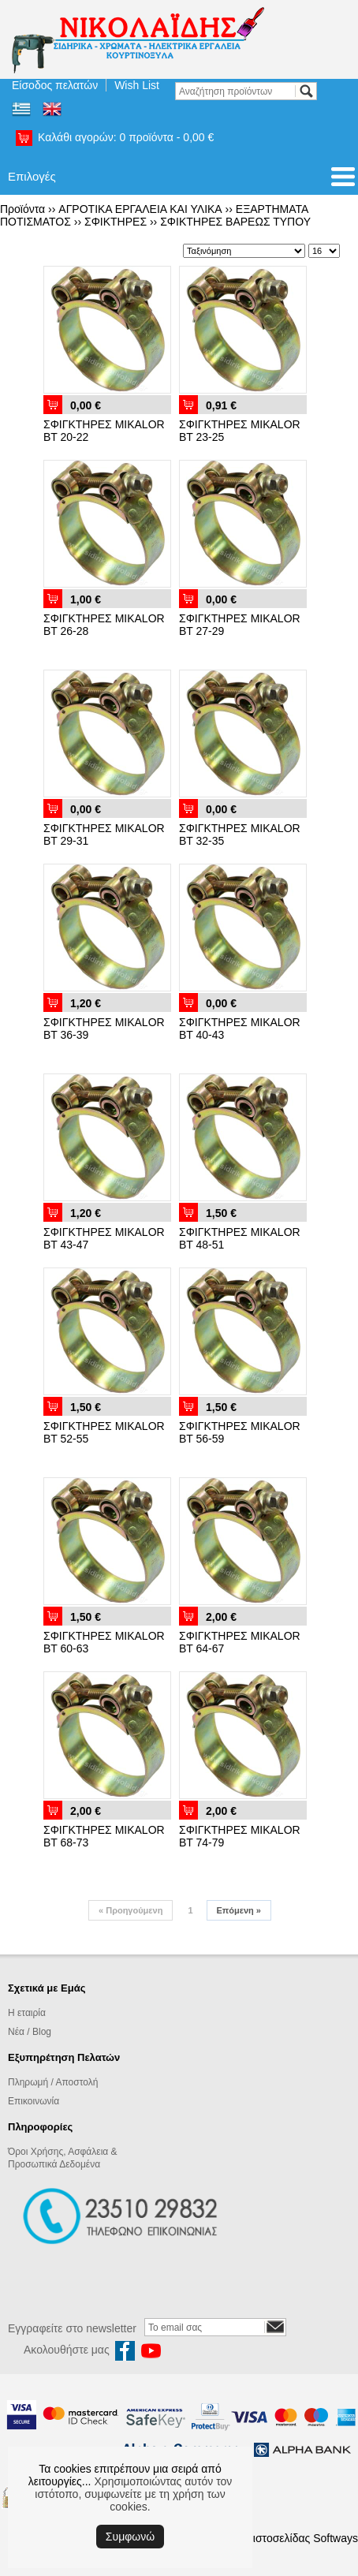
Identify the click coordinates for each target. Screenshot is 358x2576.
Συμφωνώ (130, 2536)
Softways (335, 2538)
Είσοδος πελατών (55, 85)
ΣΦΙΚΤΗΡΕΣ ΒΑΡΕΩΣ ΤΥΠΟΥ (235, 221)
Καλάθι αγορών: (126, 137)
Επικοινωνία (33, 2101)
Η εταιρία (27, 2012)
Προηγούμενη (130, 1910)
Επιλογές (32, 176)
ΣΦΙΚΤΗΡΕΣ (115, 221)
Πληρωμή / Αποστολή (53, 2082)
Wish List (136, 85)
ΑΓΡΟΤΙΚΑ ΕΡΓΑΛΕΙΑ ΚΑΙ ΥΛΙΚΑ (140, 209)
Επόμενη (239, 1910)
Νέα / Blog (29, 2031)
